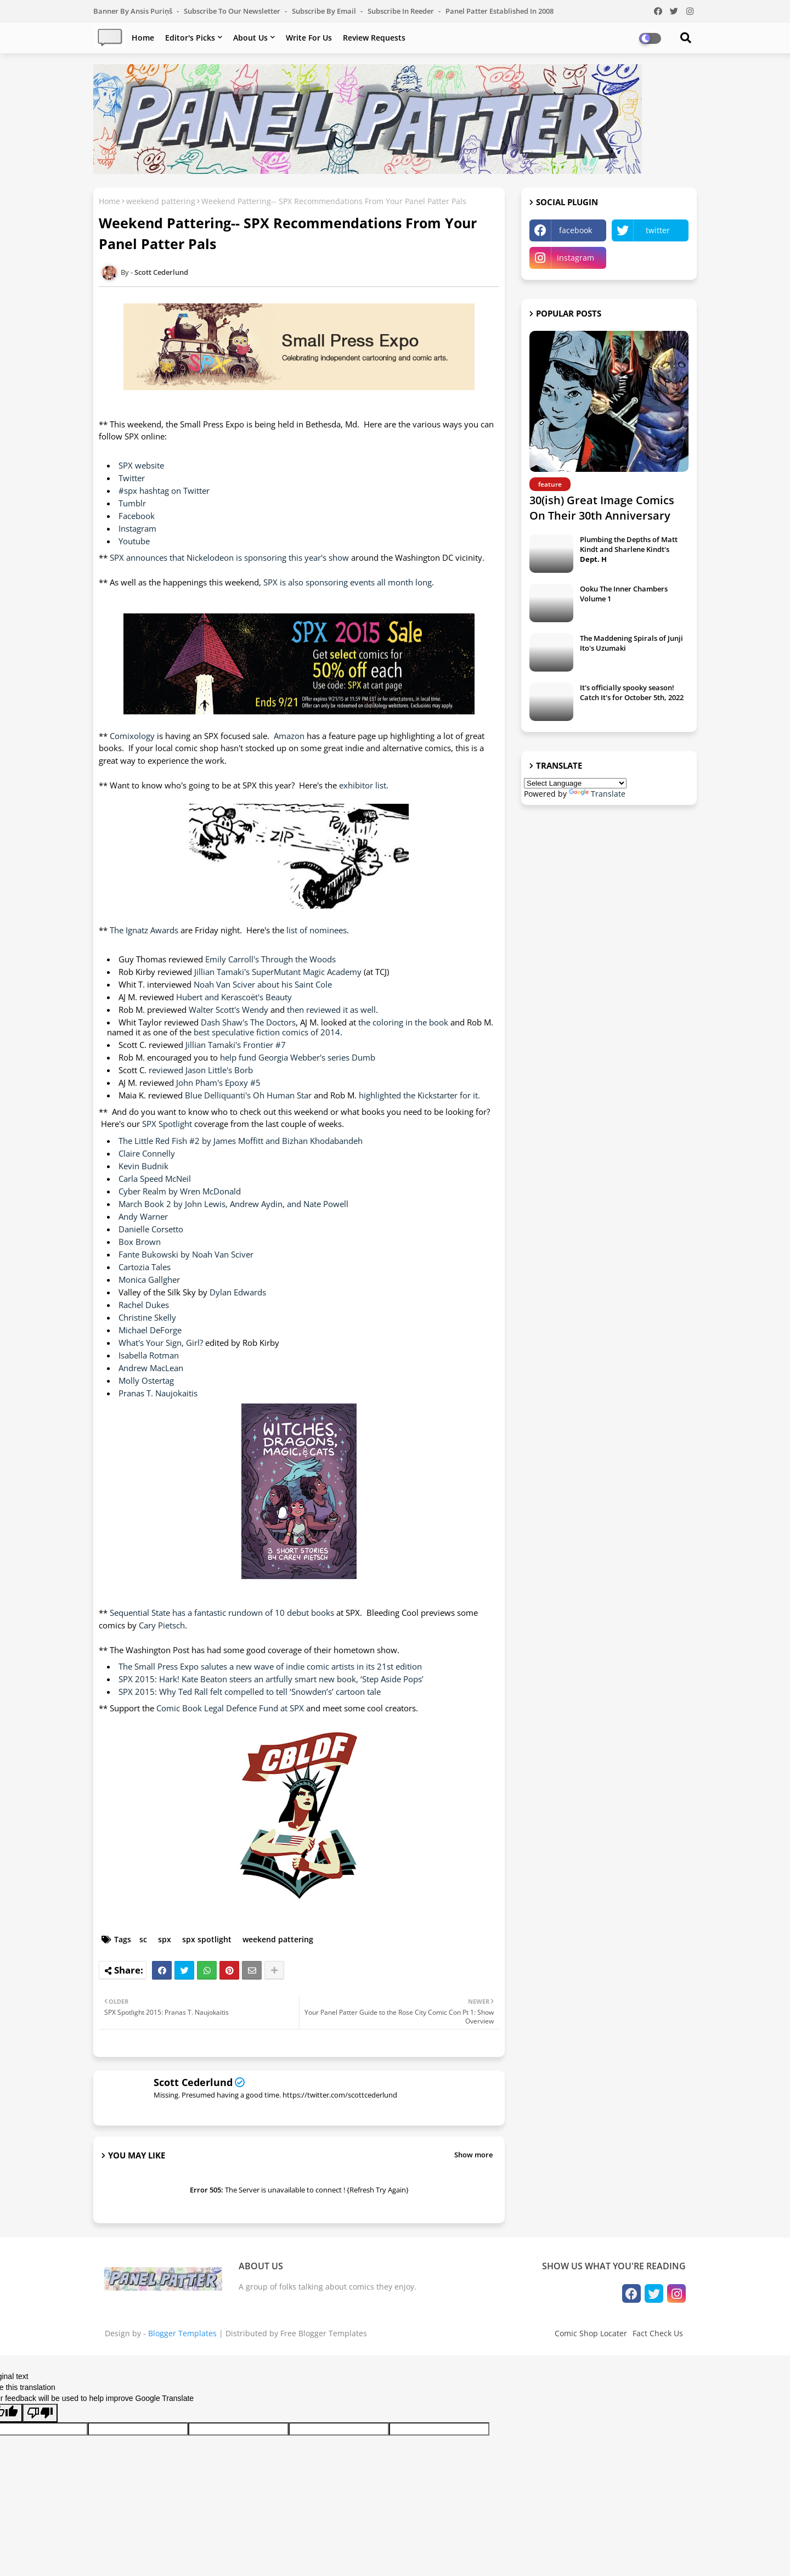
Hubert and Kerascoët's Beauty (234, 996)
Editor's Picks (190, 37)
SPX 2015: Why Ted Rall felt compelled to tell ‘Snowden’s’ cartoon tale (250, 1691)
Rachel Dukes (144, 1304)
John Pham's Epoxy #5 (218, 1082)
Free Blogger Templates (323, 2333)
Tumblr (132, 503)
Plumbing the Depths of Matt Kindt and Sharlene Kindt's (629, 549)
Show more (473, 2155)
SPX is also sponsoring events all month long (347, 582)
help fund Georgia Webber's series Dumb (297, 1057)
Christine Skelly (147, 1317)
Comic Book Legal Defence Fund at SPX (230, 1708)
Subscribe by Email (325, 11)
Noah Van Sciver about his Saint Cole (263, 984)
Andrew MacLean (151, 1367)
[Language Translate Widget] (575, 783)
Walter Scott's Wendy (228, 1009)
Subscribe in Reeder (402, 11)
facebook (575, 230)
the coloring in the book (403, 1022)
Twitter (132, 477)
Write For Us (309, 37)
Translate (597, 793)
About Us (250, 37)
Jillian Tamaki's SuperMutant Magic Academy (279, 971)
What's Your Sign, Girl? (162, 1342)
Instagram (137, 528)
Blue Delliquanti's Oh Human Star (249, 1095)
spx (164, 1939)
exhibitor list (362, 785)
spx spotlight (207, 1939)
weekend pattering (160, 201)
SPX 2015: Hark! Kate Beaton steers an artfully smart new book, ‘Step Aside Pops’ (271, 1678)
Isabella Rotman (149, 1355)
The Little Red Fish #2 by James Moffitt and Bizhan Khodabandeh (241, 1140)
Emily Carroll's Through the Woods (270, 959)
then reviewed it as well (331, 1009)
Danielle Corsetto (151, 1229)
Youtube (134, 541)
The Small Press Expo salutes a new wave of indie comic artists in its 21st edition (270, 1666)
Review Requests (374, 37)
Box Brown (140, 1241)
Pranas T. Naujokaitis (158, 1393)
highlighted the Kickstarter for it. (419, 1095)
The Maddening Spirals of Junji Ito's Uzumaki (631, 643)
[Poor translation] (40, 2413)
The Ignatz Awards (145, 930)
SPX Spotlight (168, 1123)
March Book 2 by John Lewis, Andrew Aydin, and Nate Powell (233, 1203)
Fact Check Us (658, 2333)
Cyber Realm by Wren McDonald (180, 1191)
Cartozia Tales (145, 1266)
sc (143, 1939)
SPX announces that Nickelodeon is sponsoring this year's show (229, 557)
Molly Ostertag (146, 1380)
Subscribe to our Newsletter (233, 11)
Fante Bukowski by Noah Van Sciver (186, 1254)
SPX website (141, 465)
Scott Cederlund (193, 2082)
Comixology (132, 735)
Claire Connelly (147, 1153)
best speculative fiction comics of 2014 (267, 1032)
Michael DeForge (150, 1329)
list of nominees (316, 930)
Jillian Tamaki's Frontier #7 (235, 1044)
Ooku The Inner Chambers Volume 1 (624, 594)
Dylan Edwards (238, 1292)
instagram (575, 257)
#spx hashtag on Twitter (164, 490)
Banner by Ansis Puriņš (133, 11)
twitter (658, 230)
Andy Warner (143, 1216)
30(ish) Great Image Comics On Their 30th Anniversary (601, 508)
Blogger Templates (182, 2333)
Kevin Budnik (143, 1165)
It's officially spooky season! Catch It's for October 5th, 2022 (632, 692)
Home (143, 37)
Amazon (289, 735)
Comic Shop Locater (591, 2333)
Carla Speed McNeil (155, 1178)
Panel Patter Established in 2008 (499, 11)
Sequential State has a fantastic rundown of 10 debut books (222, 1612)
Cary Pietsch (162, 1625)
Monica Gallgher (149, 1279)
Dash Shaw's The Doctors (248, 1022)
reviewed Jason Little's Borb (201, 1069)
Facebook (137, 515)
